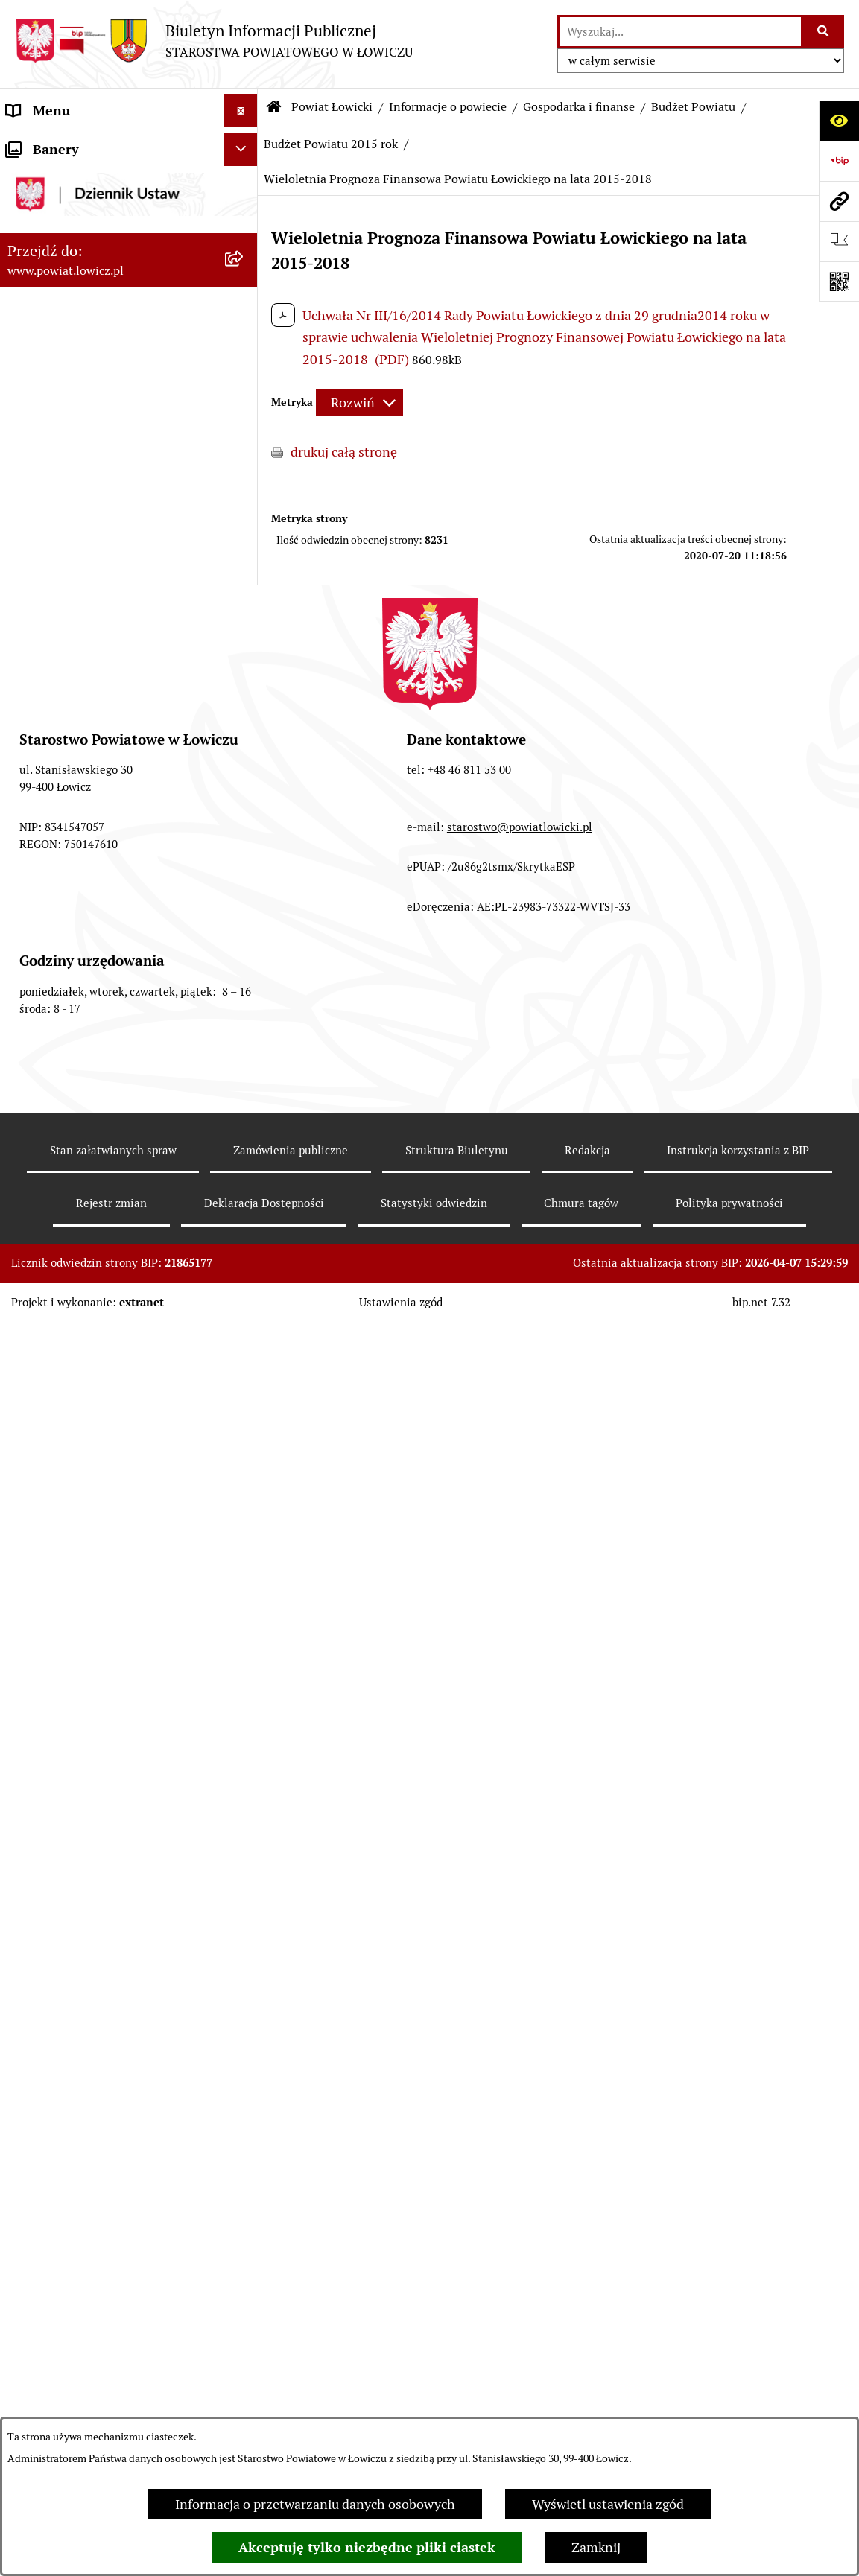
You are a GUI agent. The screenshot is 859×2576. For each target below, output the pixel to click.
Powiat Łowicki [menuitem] (51, 229)
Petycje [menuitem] (28, 2347)
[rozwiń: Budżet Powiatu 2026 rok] (244, 575)
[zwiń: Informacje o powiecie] (244, 272)
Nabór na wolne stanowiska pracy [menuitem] (105, 1959)
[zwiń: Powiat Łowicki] (244, 230)
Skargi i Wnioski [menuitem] (54, 2314)
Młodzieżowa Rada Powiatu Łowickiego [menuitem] (87, 1613)
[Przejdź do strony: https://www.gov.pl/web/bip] (839, 161)
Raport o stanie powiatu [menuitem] (77, 2079)
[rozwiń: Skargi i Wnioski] (244, 2314)
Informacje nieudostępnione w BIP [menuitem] (109, 2180)
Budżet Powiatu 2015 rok (331, 144)
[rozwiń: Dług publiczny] (244, 1007)
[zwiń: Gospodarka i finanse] (244, 488)
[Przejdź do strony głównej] (214, 40)
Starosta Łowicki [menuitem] (55, 1402)
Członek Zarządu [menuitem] (57, 1469)
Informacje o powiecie (448, 107)
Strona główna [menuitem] (50, 144)
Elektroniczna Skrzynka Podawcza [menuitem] (107, 1892)
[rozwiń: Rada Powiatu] (244, 1570)
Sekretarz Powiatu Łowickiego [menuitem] (95, 1503)
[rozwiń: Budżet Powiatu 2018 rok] (244, 920)
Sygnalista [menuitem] (37, 2146)
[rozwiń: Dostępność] (244, 2113)
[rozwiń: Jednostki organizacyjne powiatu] (244, 1263)
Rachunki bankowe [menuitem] (62, 1757)
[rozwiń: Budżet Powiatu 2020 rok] (244, 834)
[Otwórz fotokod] (839, 281)
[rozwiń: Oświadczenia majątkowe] (244, 1825)
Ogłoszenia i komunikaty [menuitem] (80, 1791)
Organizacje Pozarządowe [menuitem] (82, 1858)
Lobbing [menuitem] (31, 2381)
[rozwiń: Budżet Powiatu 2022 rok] (244, 748)
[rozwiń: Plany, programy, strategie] (244, 1326)
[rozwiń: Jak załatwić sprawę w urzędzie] (244, 1725)
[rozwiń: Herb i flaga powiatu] (244, 359)
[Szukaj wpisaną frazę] (823, 31)
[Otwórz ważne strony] (839, 241)
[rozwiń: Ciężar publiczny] (244, 1050)
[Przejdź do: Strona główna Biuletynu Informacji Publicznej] (274, 107)
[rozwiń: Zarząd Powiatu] (244, 1369)
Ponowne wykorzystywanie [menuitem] (87, 2213)
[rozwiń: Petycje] (244, 2348)
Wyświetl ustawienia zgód (608, 2504)
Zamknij (596, 2547)
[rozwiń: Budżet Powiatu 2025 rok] (244, 618)
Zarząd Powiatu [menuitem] (52, 1369)
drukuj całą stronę (344, 451)
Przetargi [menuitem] (34, 1925)
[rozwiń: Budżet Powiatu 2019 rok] (244, 877)
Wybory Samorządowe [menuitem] (73, 2046)
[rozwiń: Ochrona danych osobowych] (244, 1691)
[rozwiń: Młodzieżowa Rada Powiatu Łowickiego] (244, 1604)
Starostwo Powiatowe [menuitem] (70, 1657)
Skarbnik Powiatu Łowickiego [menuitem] (92, 1536)
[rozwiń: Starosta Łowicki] (244, 1403)
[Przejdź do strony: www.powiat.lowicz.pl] (839, 201)
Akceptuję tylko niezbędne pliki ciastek (366, 2547)
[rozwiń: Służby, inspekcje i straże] (244, 1220)
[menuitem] (129, 187)
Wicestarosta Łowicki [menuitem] (69, 1436)
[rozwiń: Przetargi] (244, 1926)
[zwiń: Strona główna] (244, 144)
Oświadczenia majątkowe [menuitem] (81, 1825)
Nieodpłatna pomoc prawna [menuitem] (89, 2280)
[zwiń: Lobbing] (244, 2381)
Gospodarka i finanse (579, 107)
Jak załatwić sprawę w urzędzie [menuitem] (97, 1724)
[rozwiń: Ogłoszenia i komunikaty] (244, 1792)
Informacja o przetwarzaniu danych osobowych (315, 2504)
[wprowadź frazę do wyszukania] (680, 31)
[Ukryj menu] (241, 110)
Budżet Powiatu (693, 107)
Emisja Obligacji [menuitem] (54, 2247)
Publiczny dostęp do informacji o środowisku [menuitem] (103, 2002)
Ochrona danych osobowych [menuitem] (90, 1690)
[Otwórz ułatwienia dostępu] (839, 121)
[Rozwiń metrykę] (359, 402)
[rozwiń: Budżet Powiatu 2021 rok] (244, 791)
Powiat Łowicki (332, 107)
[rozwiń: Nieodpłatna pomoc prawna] (244, 2281)
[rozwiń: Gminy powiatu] (244, 445)
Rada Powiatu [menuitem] (46, 1570)
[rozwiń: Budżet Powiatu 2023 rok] (244, 704)
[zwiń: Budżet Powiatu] (244, 532)
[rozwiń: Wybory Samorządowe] (244, 2046)
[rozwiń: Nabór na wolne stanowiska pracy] (244, 1959)
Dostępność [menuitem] (42, 2113)
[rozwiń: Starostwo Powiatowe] (244, 1658)
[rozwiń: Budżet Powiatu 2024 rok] (244, 661)
